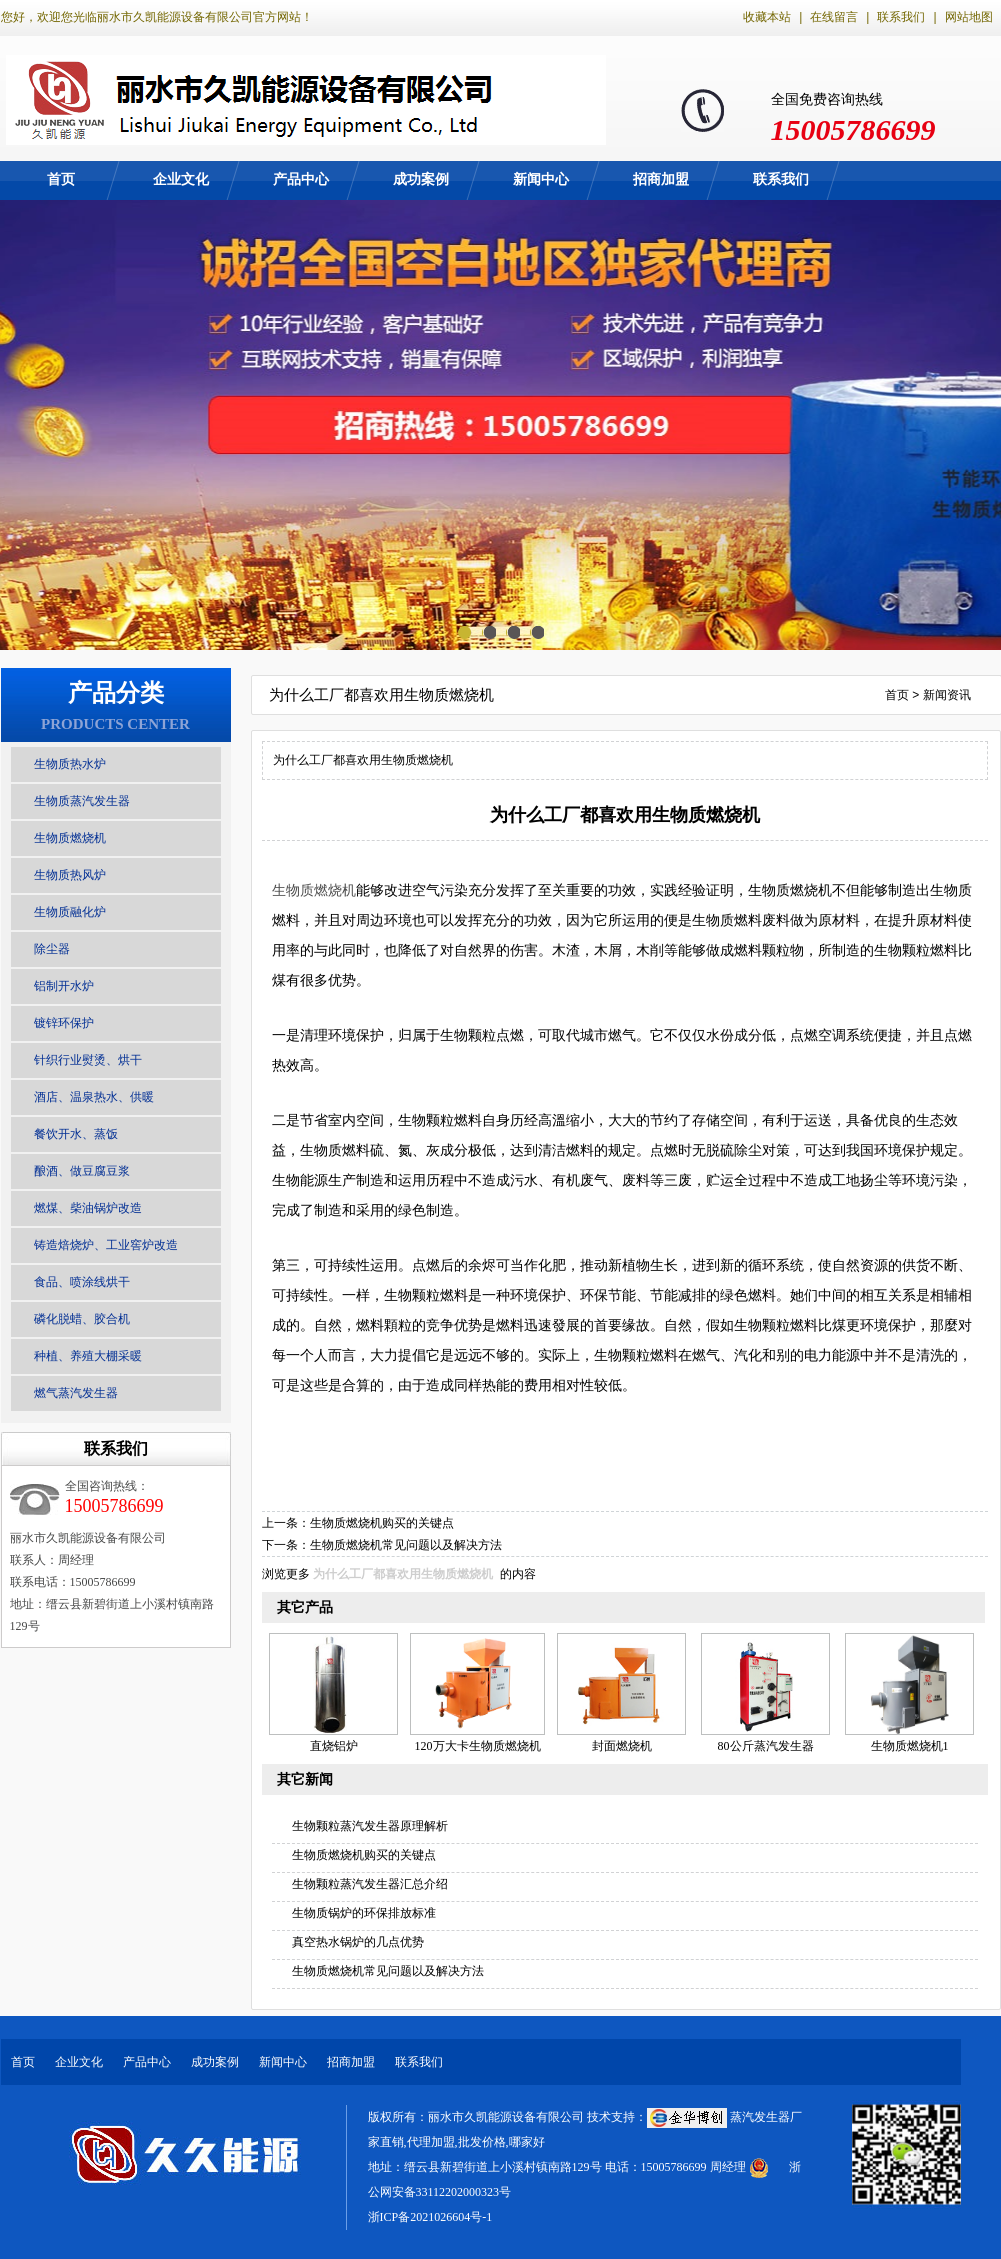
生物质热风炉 (70, 875)
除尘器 (52, 949)
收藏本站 (767, 17)
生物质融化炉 (70, 912)
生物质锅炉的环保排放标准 (364, 1913)
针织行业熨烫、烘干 (88, 1060)
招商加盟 (661, 179)
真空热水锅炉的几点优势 (358, 1942)
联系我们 (901, 17)
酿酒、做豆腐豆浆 (82, 1171)
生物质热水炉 (70, 764)
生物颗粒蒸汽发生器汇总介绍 (370, 1884)
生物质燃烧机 (70, 838)
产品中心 (301, 179)
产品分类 (116, 693)
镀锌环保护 (64, 1023)
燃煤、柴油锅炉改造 (88, 1208)
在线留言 (834, 17)
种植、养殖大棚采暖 (88, 1356)
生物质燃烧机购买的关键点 (382, 1523)
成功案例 (421, 179)
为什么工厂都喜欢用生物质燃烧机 (403, 1574)
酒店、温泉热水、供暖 (94, 1097)
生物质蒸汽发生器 (82, 801)
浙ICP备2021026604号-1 (430, 2217)
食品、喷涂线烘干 (82, 1282)
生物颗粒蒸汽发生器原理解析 (370, 1826)
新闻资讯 (947, 695)
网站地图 (969, 17)
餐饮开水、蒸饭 (76, 1134)
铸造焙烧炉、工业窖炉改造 (106, 1245)
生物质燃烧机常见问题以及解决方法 (406, 1545)
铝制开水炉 (64, 986)
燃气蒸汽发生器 (76, 1393)
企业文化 (181, 179)
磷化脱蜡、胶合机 (82, 1319)
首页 (61, 179)
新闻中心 (541, 179)
